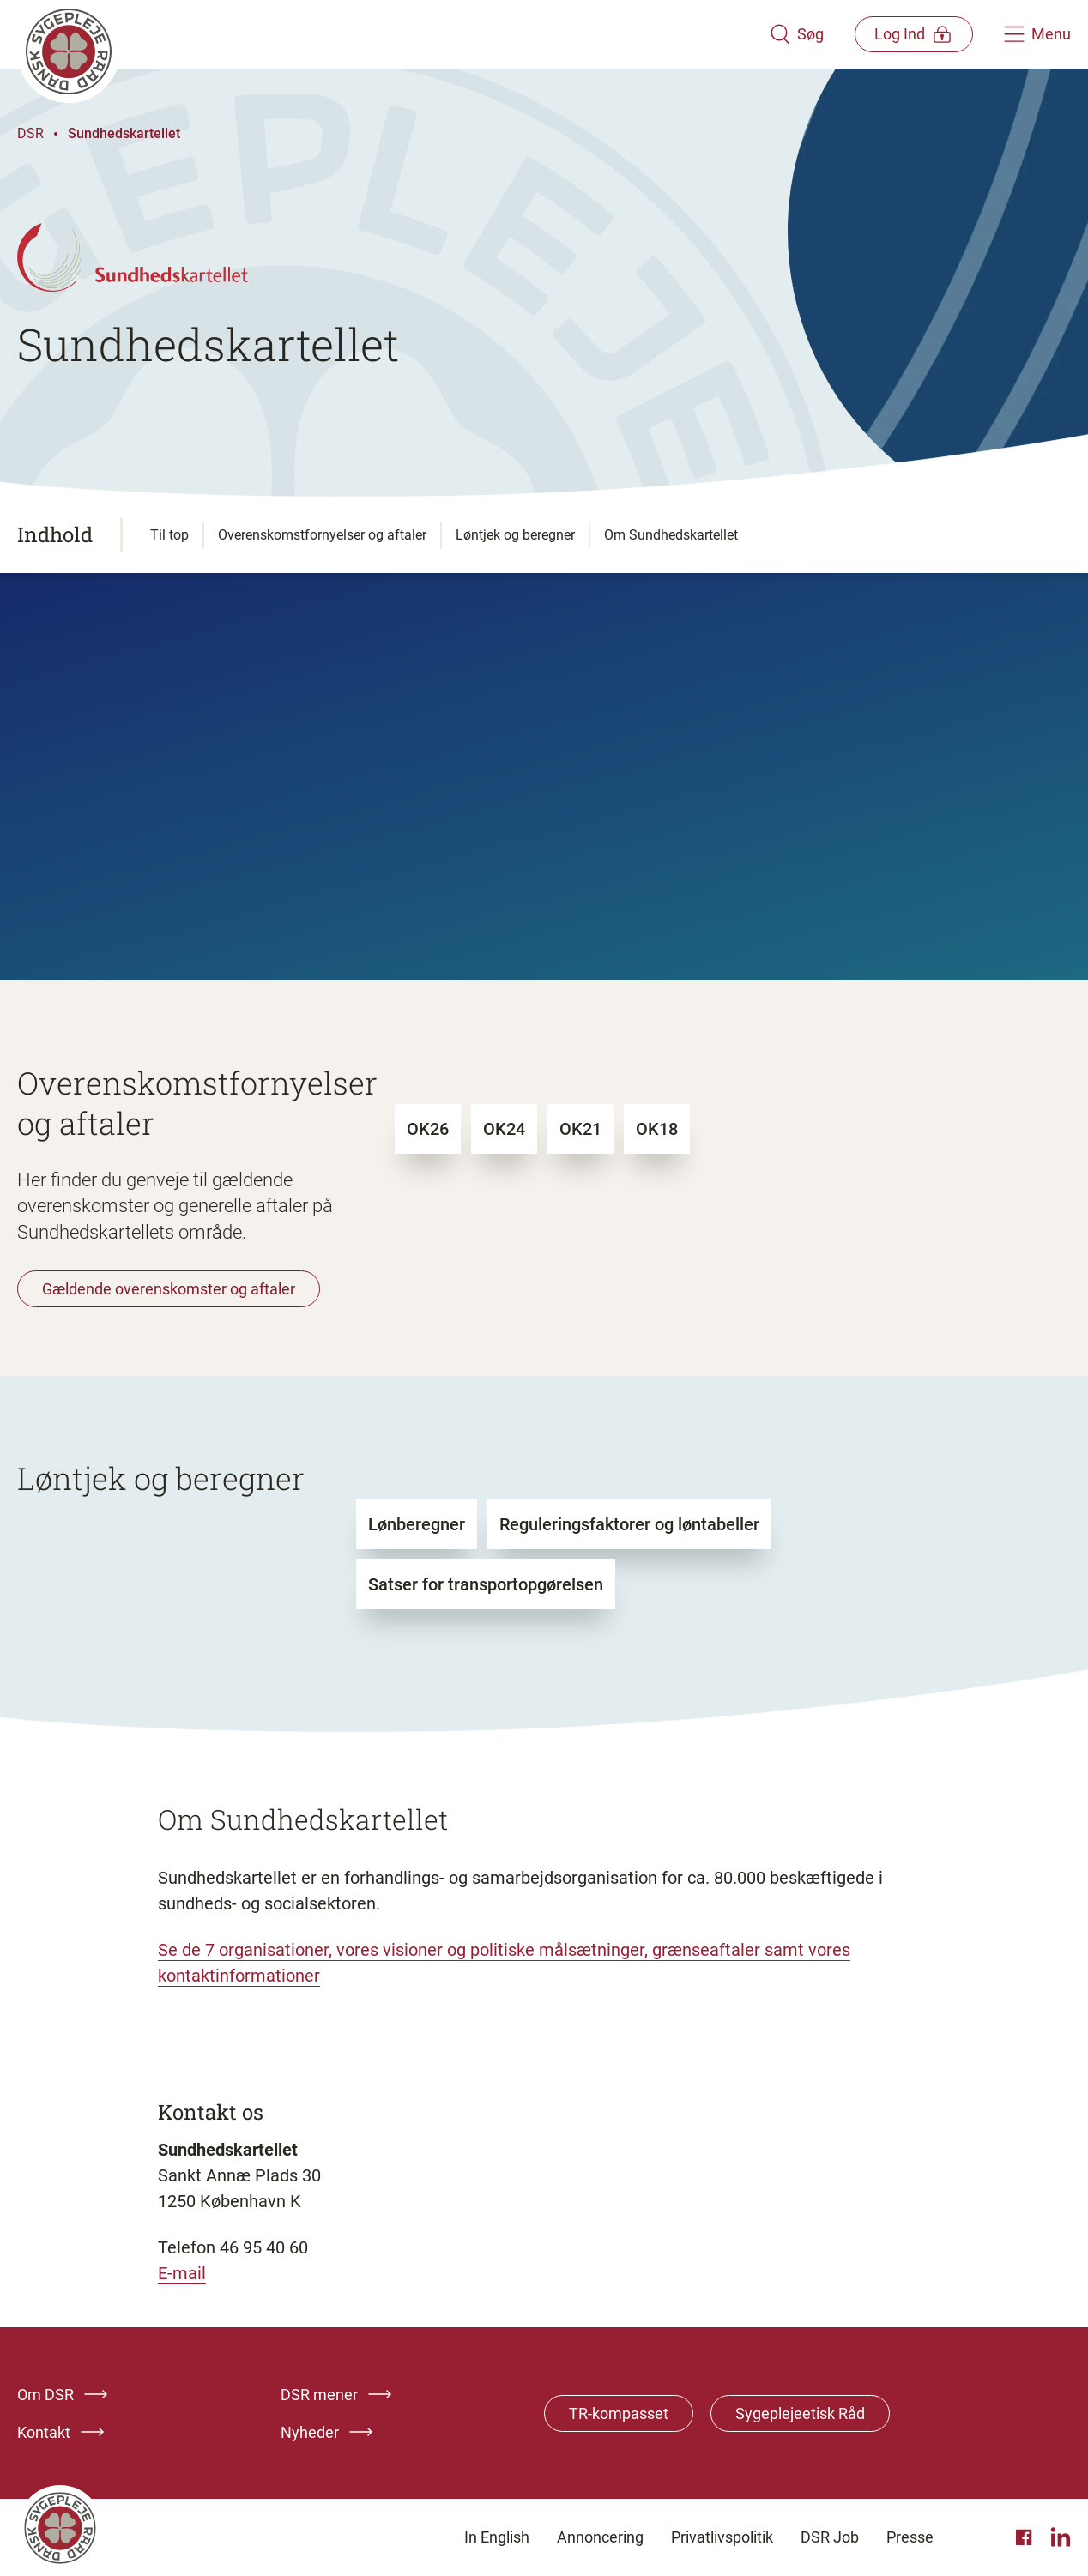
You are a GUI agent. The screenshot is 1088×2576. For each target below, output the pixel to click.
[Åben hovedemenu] (1037, 34)
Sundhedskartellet (124, 133)
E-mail (182, 2273)
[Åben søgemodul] (794, 34)
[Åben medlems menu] (912, 33)
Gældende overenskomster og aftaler (168, 1289)
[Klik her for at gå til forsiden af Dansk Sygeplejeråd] (392, 34)
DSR (30, 133)
